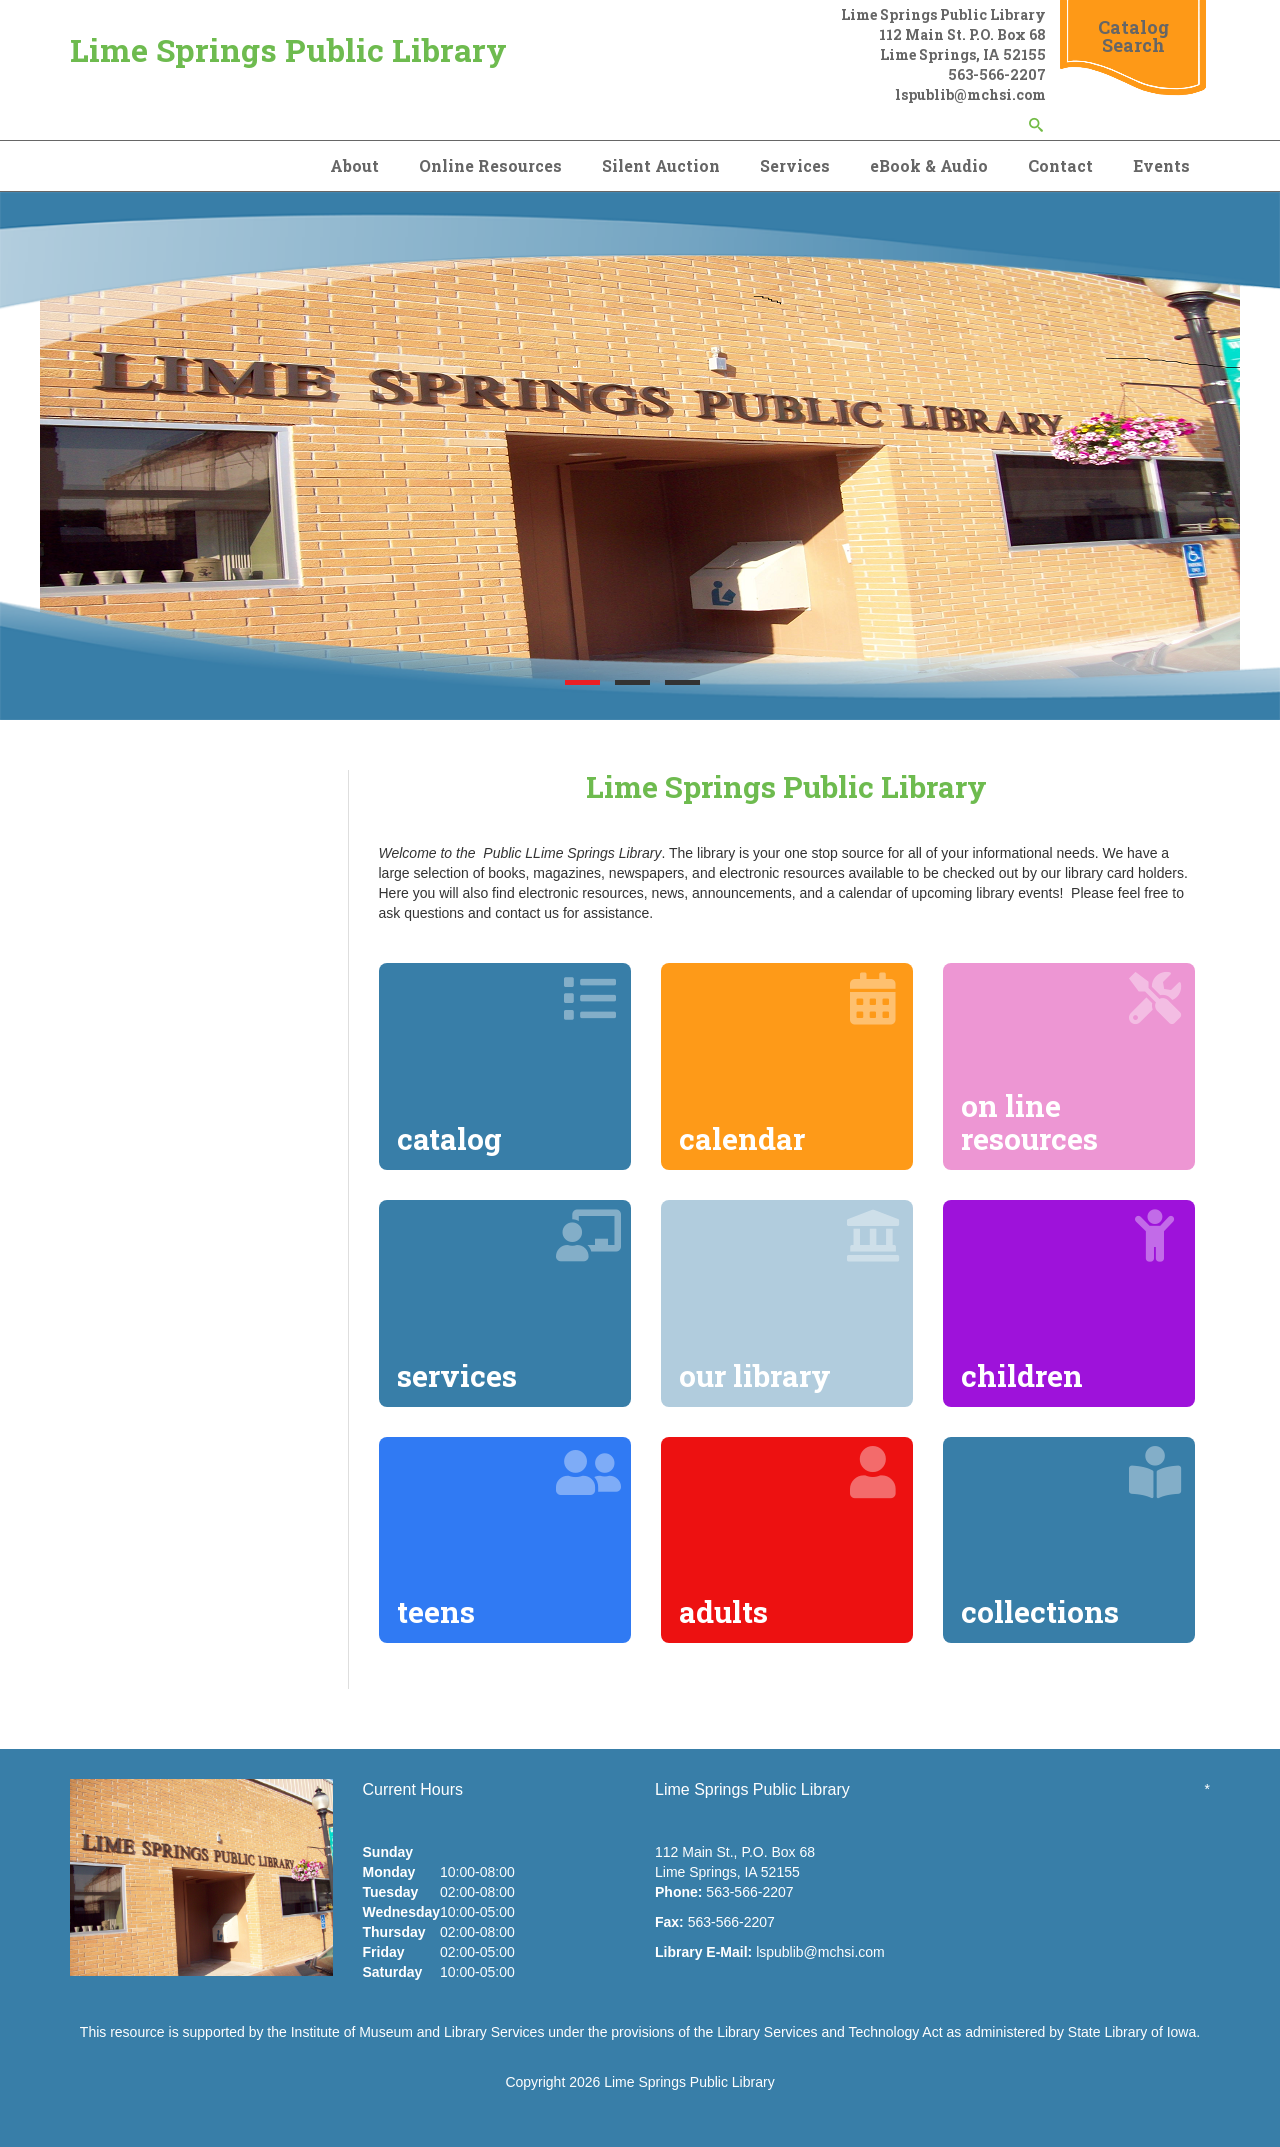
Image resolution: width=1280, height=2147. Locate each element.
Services (795, 165)
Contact (1060, 165)
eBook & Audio (929, 165)
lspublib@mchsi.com (820, 1952)
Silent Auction (661, 165)
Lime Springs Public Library (288, 49)
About (354, 165)
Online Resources (490, 165)
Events (1161, 165)
